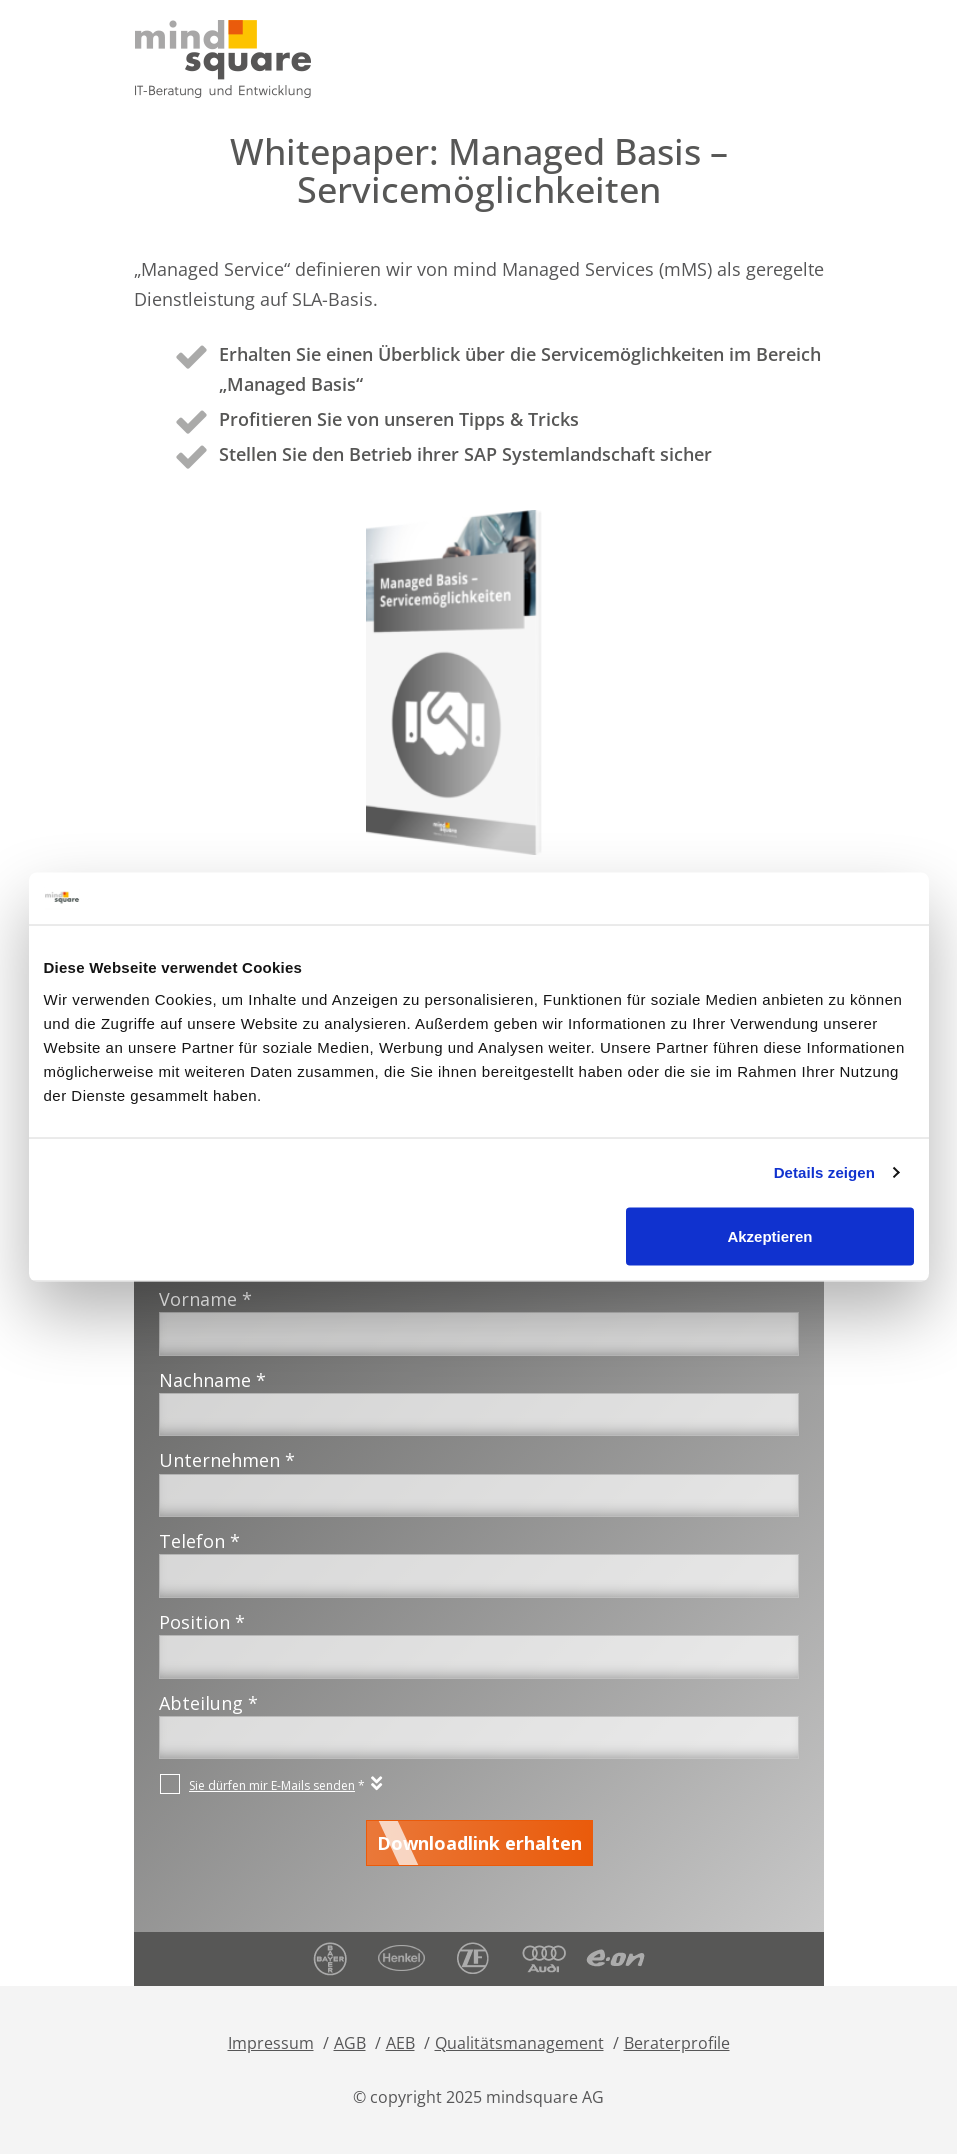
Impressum (271, 2043)
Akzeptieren (769, 1235)
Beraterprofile (677, 2043)
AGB (350, 2043)
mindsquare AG (545, 2097)
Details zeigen (824, 1172)
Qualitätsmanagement (519, 2043)
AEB (400, 2043)
